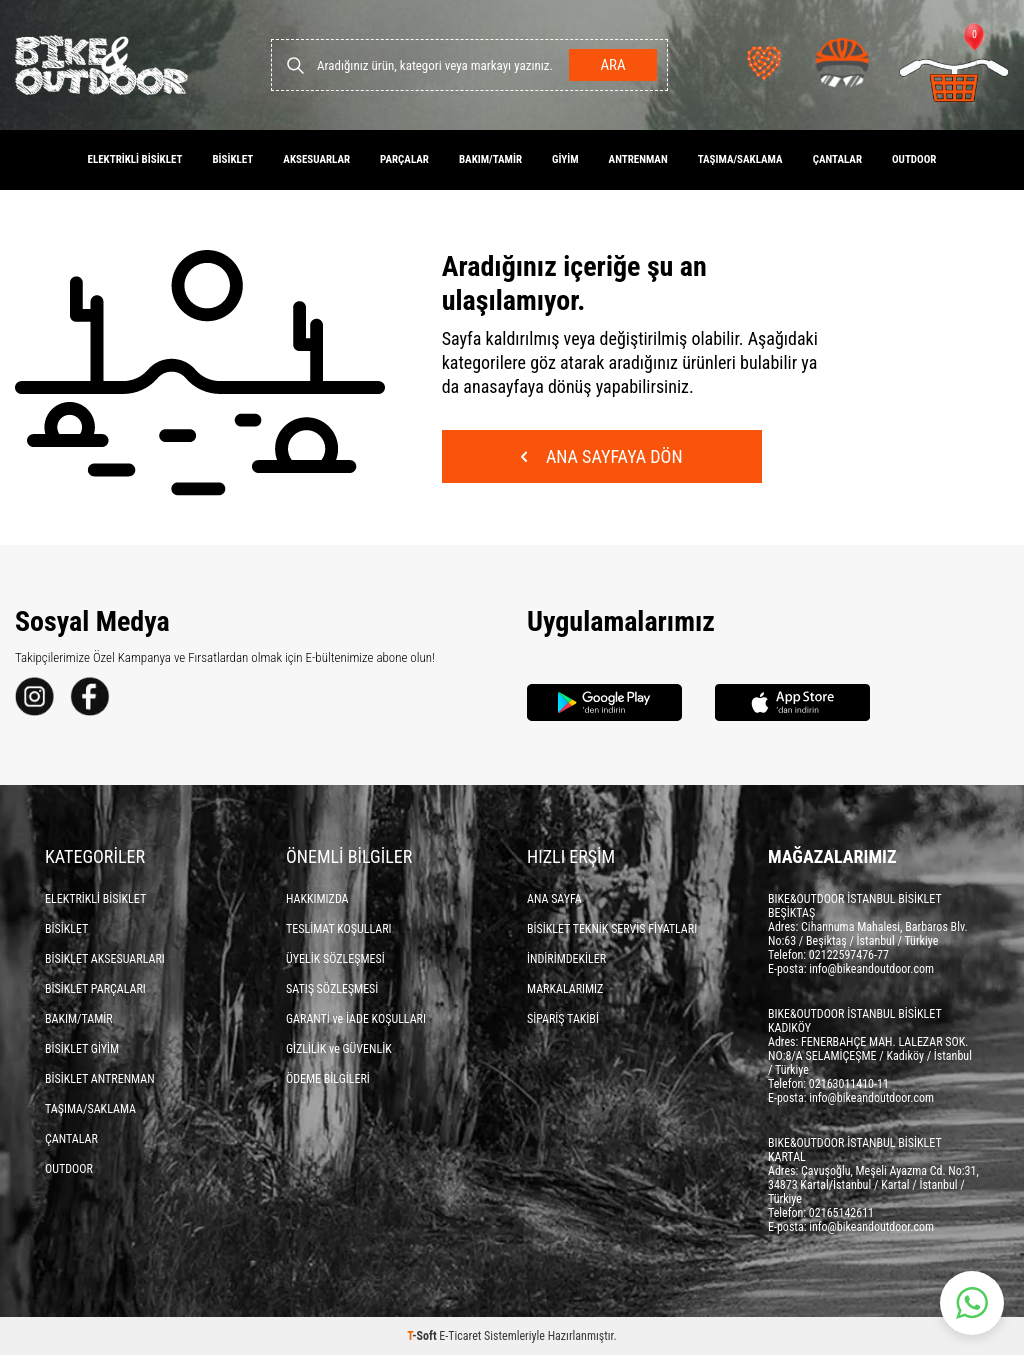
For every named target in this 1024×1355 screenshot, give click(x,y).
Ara (612, 65)
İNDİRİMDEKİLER (566, 959)
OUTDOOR (914, 159)
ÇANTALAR (837, 159)
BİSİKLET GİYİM (82, 1049)
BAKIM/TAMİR (490, 159)
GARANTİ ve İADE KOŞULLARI (356, 1019)
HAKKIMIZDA (317, 899)
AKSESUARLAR (316, 159)
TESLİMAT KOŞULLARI (339, 929)
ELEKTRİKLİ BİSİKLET (135, 159)
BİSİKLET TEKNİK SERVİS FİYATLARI (612, 929)
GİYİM (565, 159)
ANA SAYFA (554, 899)
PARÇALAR (404, 159)
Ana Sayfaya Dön (602, 456)
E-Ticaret (460, 1336)
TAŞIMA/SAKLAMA (740, 159)
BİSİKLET (232, 159)
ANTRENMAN (638, 159)
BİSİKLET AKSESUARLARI (105, 959)
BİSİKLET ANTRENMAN (100, 1079)
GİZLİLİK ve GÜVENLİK (339, 1049)
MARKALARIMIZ (565, 989)
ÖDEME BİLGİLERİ (328, 1079)
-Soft (423, 1336)
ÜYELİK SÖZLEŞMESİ (335, 959)
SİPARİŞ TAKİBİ (563, 1019)
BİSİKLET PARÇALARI (95, 989)
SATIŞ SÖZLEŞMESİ (332, 989)
